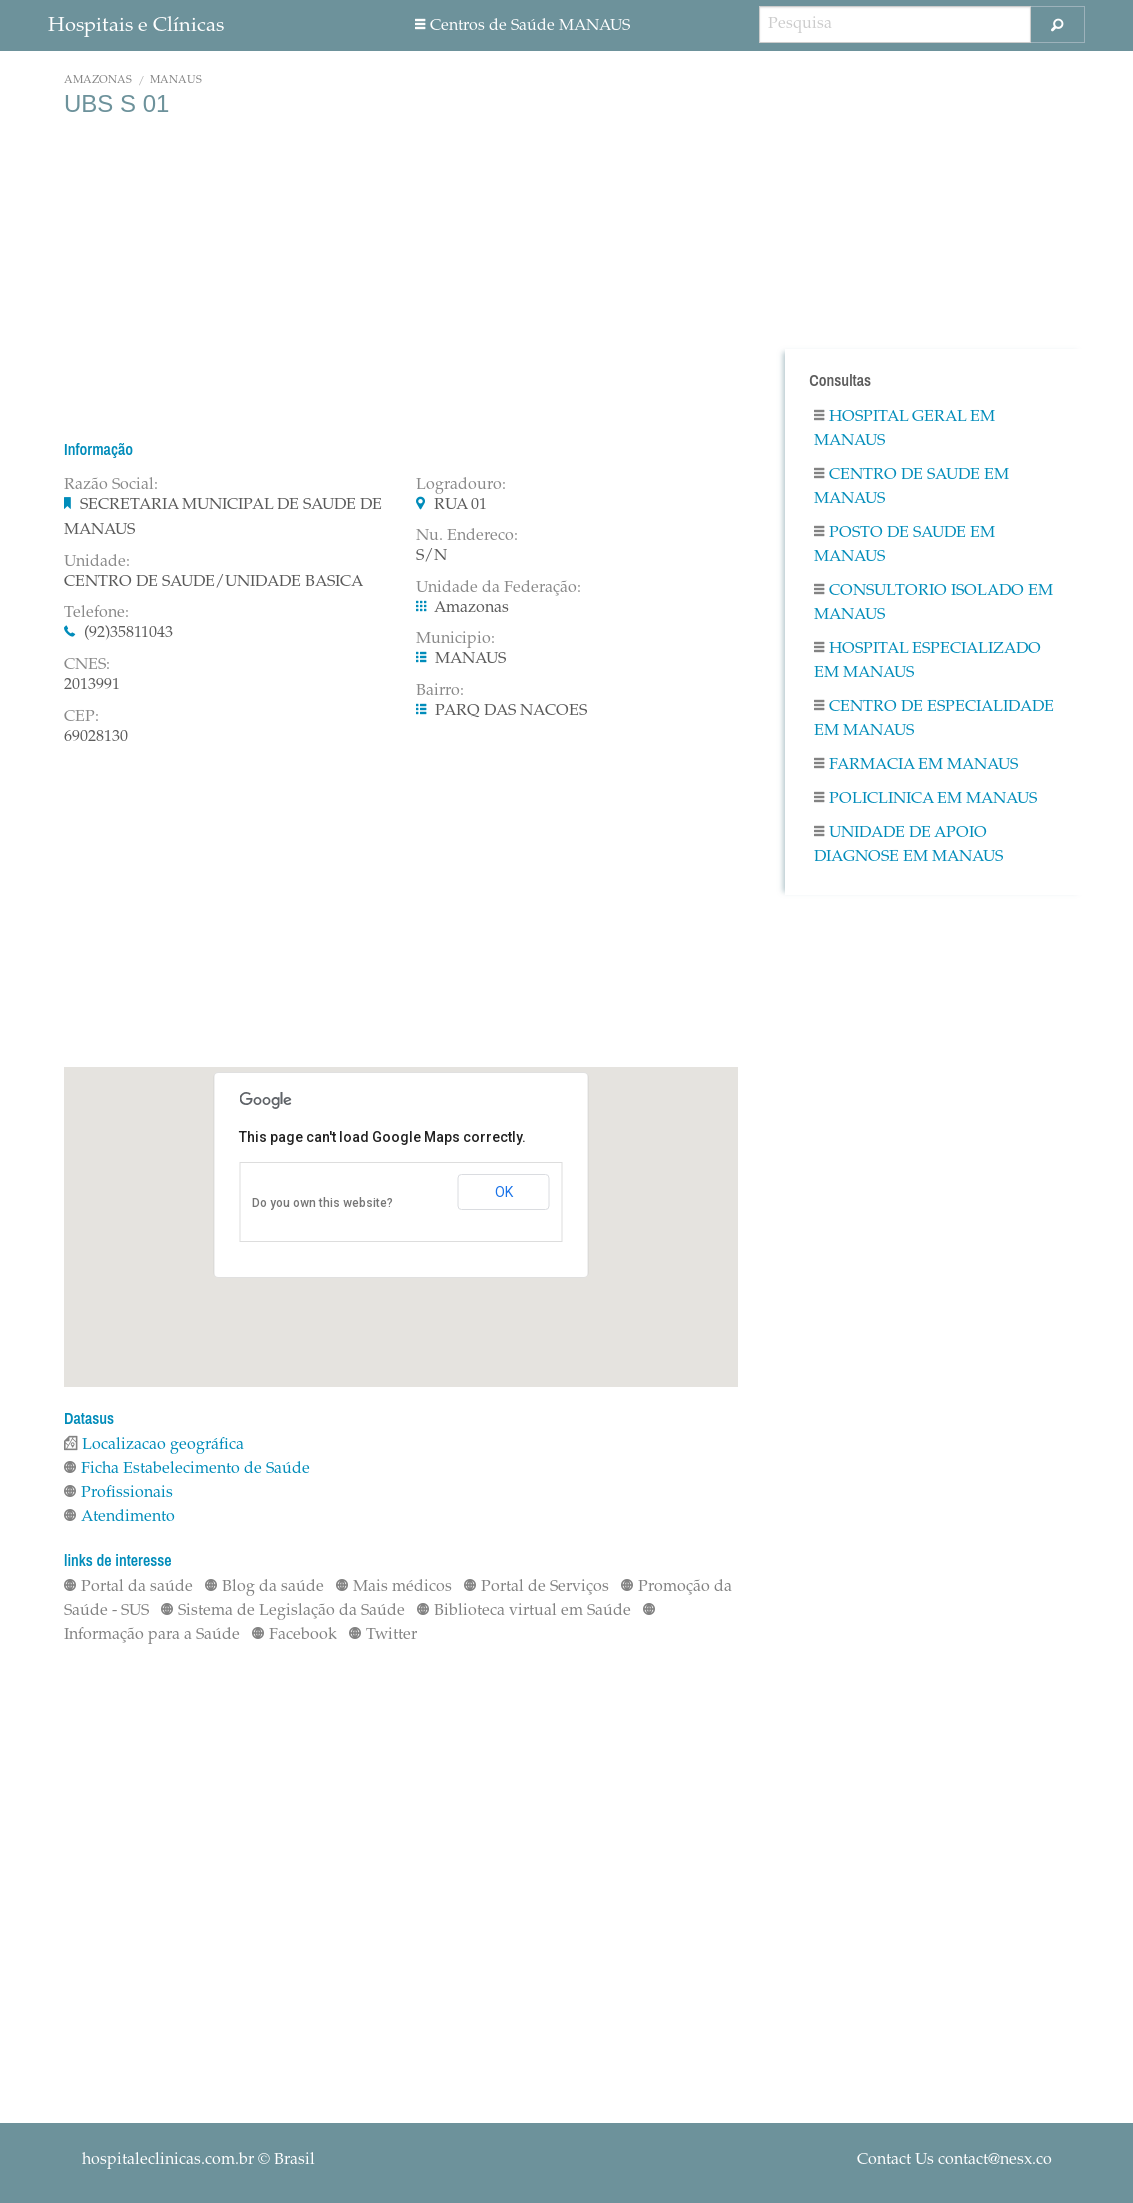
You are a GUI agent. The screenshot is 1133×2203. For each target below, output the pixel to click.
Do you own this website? (322, 1203)
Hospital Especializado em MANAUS (927, 661)
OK (504, 1192)
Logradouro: (461, 485)
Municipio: (455, 639)
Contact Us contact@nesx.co (954, 2160)
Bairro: (440, 691)
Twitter (383, 1635)
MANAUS (176, 80)
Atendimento (119, 1517)
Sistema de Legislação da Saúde (283, 1611)
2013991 (92, 685)
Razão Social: (111, 485)
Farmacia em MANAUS (916, 765)
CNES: (87, 665)
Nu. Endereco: (467, 536)
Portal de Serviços (536, 1587)
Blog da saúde (264, 1587)
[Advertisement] (401, 278)
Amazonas (98, 80)
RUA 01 (460, 505)
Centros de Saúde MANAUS (522, 26)
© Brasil (198, 2160)
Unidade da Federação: (498, 588)
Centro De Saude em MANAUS (911, 487)
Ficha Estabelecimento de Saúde (187, 1469)
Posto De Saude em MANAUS (904, 545)
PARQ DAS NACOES (511, 711)
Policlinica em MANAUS (925, 799)
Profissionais (118, 1493)
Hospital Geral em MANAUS (904, 429)
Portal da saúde (128, 1587)
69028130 (96, 737)
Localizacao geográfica (154, 1445)
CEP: (81, 717)
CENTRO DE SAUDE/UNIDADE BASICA (213, 582)
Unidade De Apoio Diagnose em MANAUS (908, 845)
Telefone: (96, 613)
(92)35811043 (128, 633)
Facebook (294, 1635)
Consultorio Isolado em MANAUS (933, 603)
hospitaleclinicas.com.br (168, 2160)
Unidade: (97, 562)
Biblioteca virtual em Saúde (524, 1611)
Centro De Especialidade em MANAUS (934, 719)
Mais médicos (394, 1587)
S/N (431, 556)
